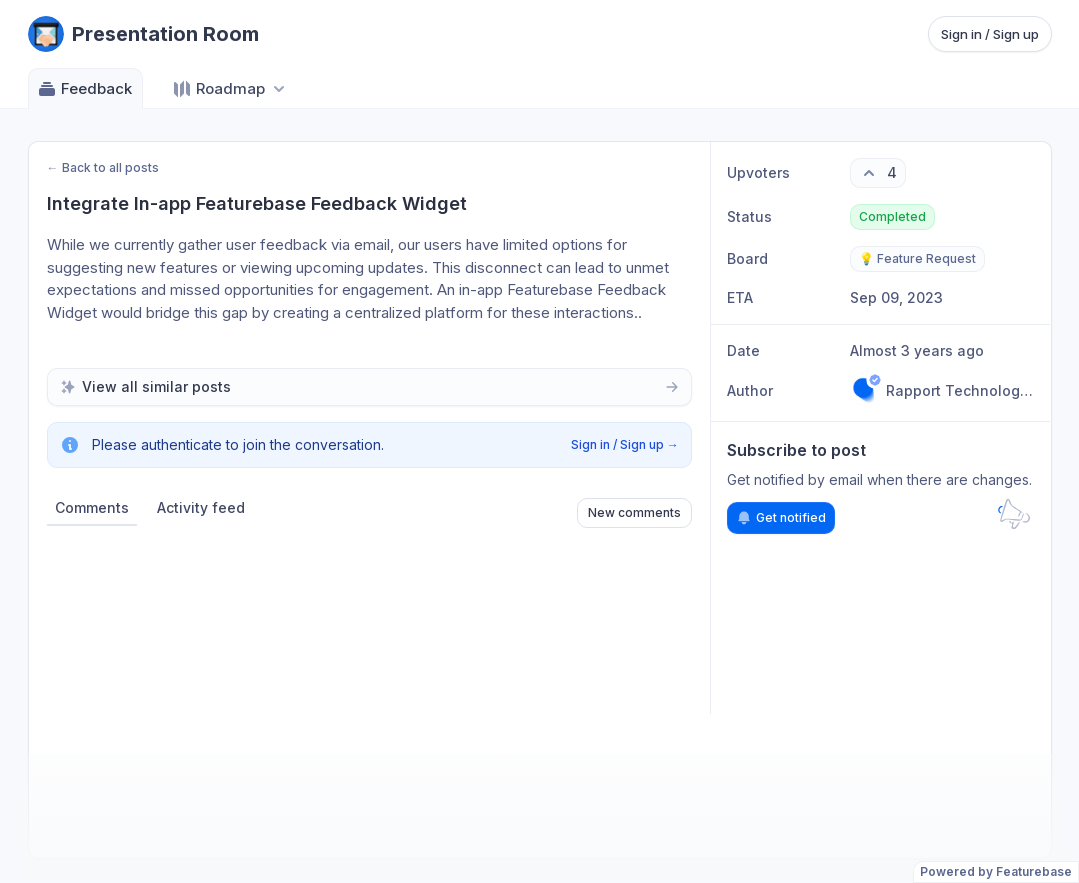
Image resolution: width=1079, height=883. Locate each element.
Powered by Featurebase (996, 871)
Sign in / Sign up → (625, 444)
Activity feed (201, 507)
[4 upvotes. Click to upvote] (878, 173)
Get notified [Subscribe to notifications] (781, 518)
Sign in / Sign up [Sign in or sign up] (990, 34)
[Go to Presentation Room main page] (143, 34)
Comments (92, 507)
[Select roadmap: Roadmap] (230, 88)
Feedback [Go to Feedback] (84, 89)
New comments (634, 512)
